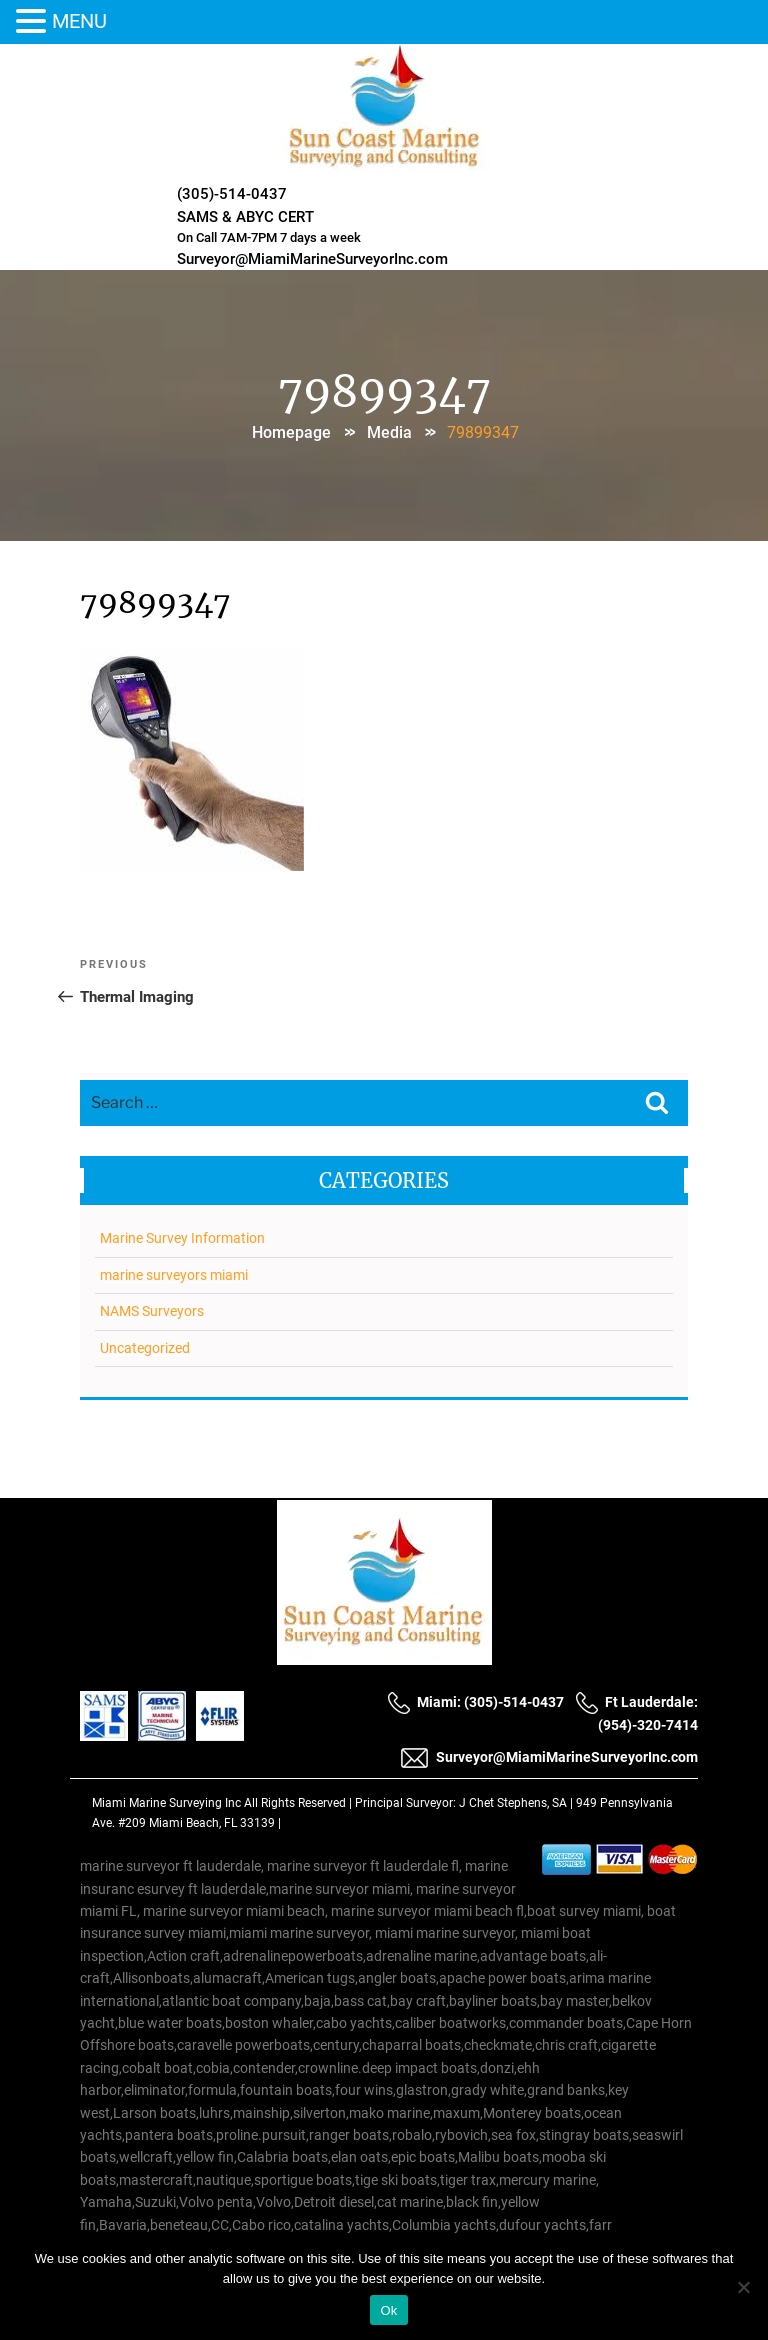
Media (389, 432)
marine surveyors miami (174, 1275)
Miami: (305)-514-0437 (475, 1702)
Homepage (291, 432)
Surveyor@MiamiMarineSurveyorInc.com (312, 259)
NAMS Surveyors (152, 1311)
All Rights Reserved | (299, 1803)
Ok (388, 2310)
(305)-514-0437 (232, 194)
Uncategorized (145, 1348)
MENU (79, 21)
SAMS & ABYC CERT (245, 217)
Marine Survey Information (182, 1238)
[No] (743, 2287)
